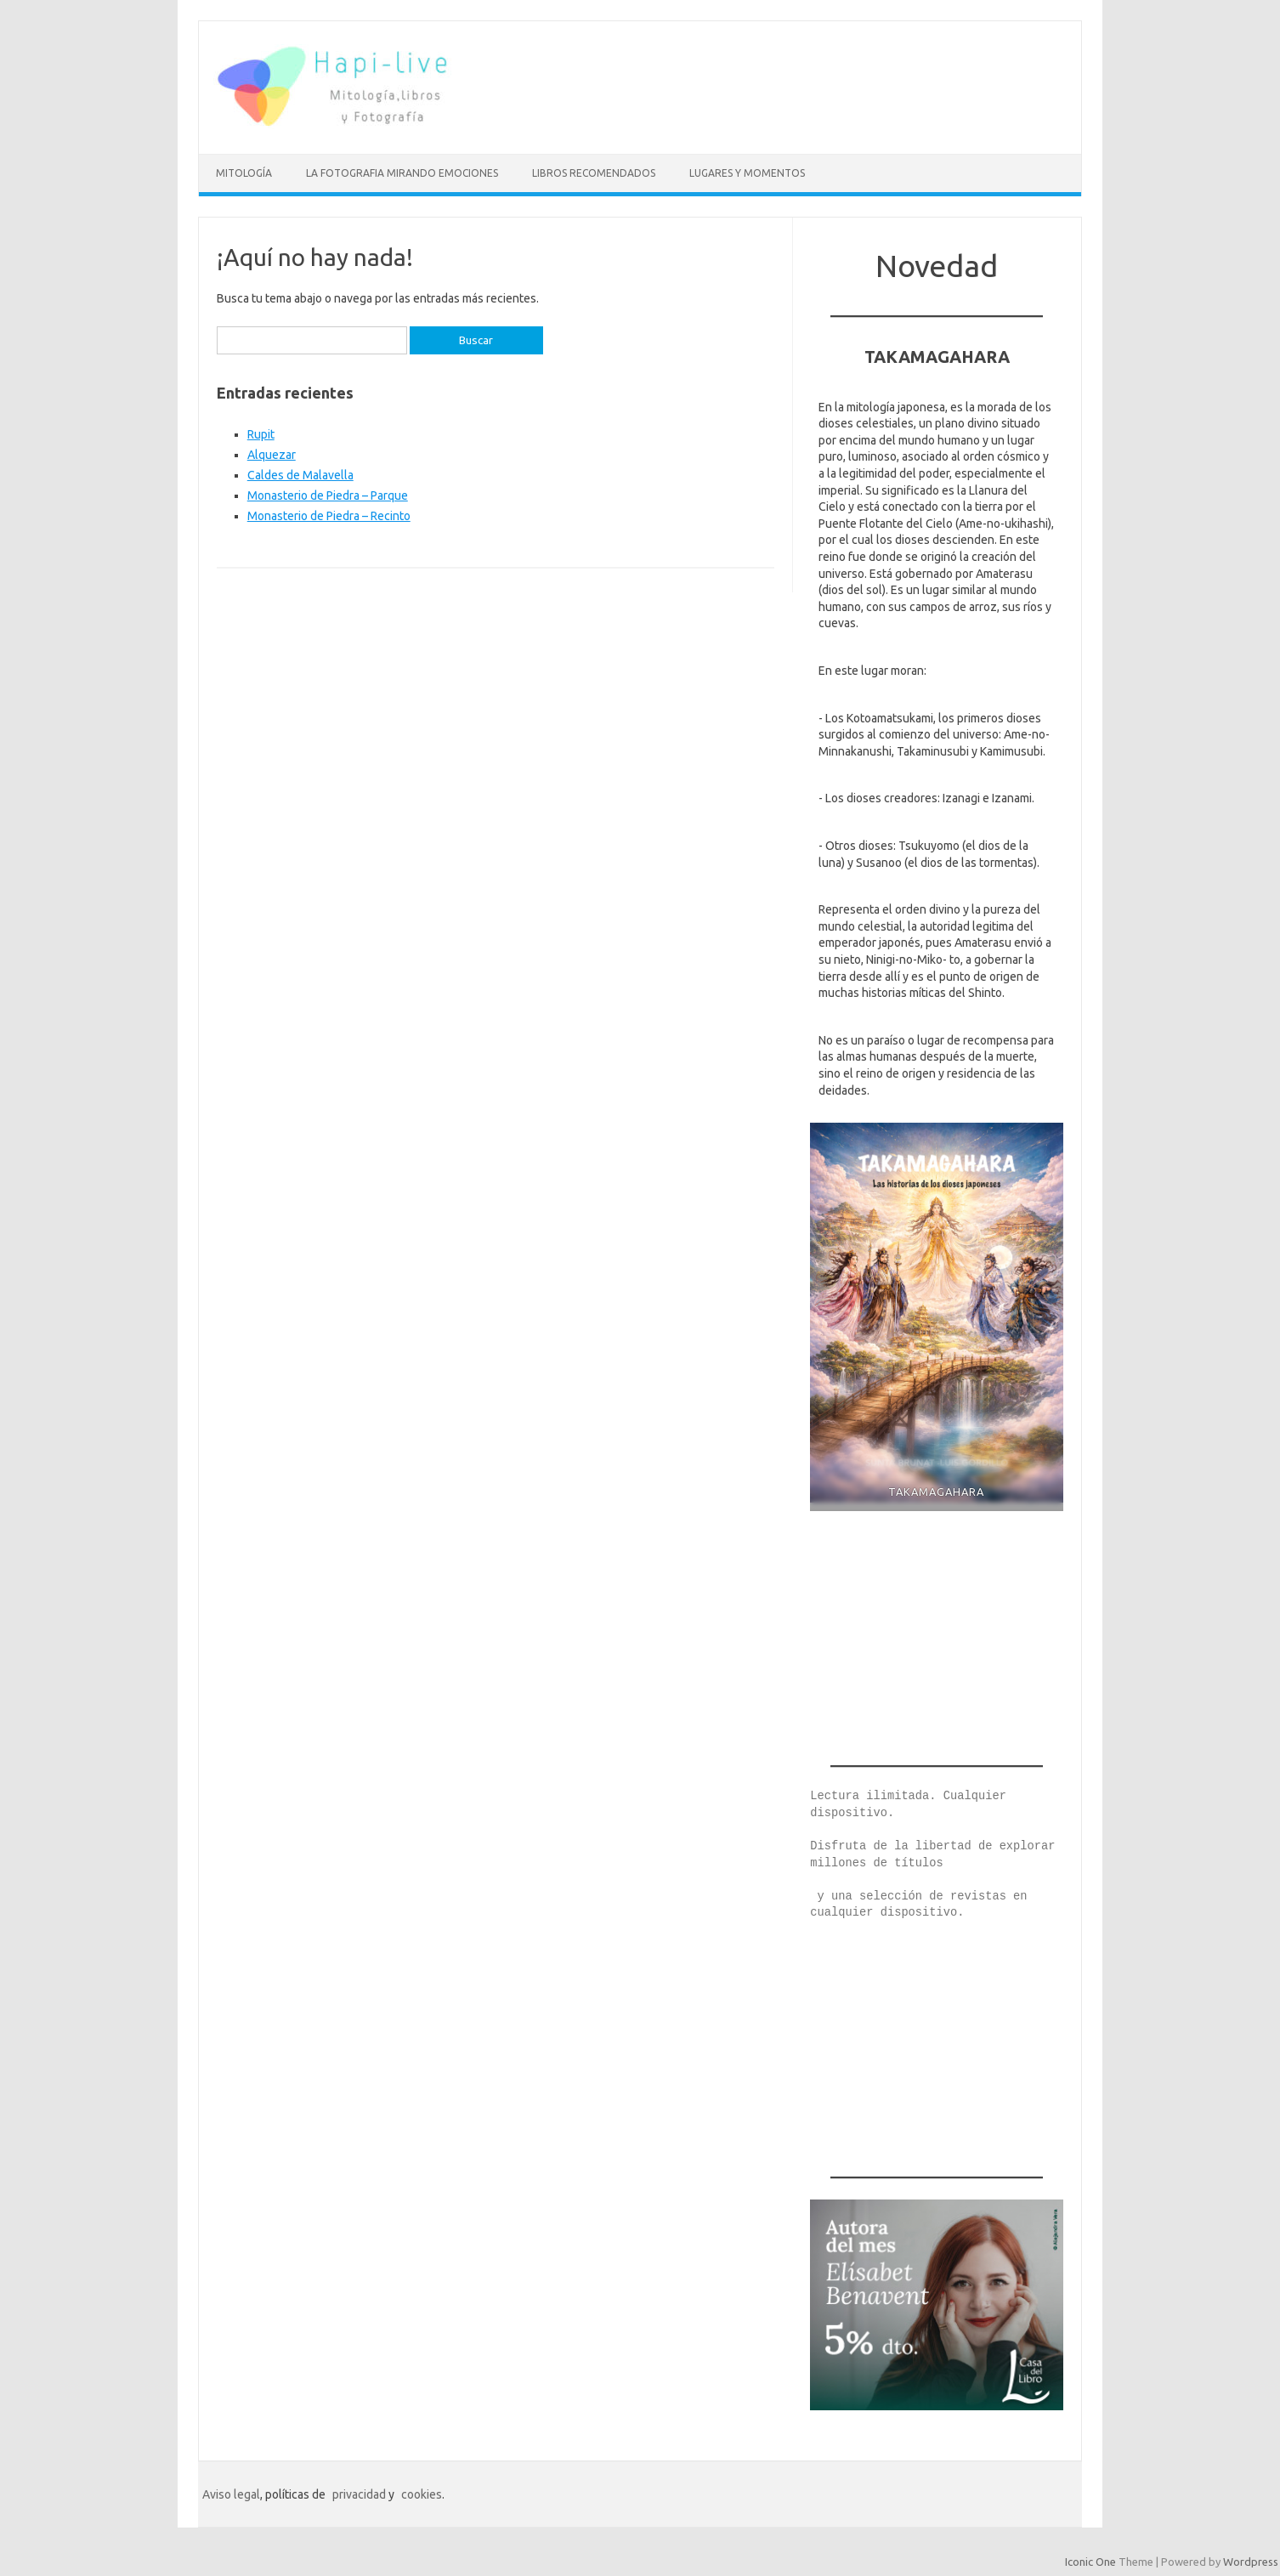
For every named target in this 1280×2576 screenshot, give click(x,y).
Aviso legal (231, 2494)
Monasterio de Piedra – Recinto (329, 516)
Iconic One (1090, 2562)
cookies (421, 2494)
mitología (244, 172)
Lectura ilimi (855, 1796)
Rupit (261, 434)
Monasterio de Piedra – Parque (327, 495)
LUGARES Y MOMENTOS (747, 172)
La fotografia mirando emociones (402, 172)
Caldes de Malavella (300, 475)
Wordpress (1250, 2562)
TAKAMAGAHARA (937, 1491)
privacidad (359, 2494)
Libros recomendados (593, 172)
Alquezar (271, 454)
